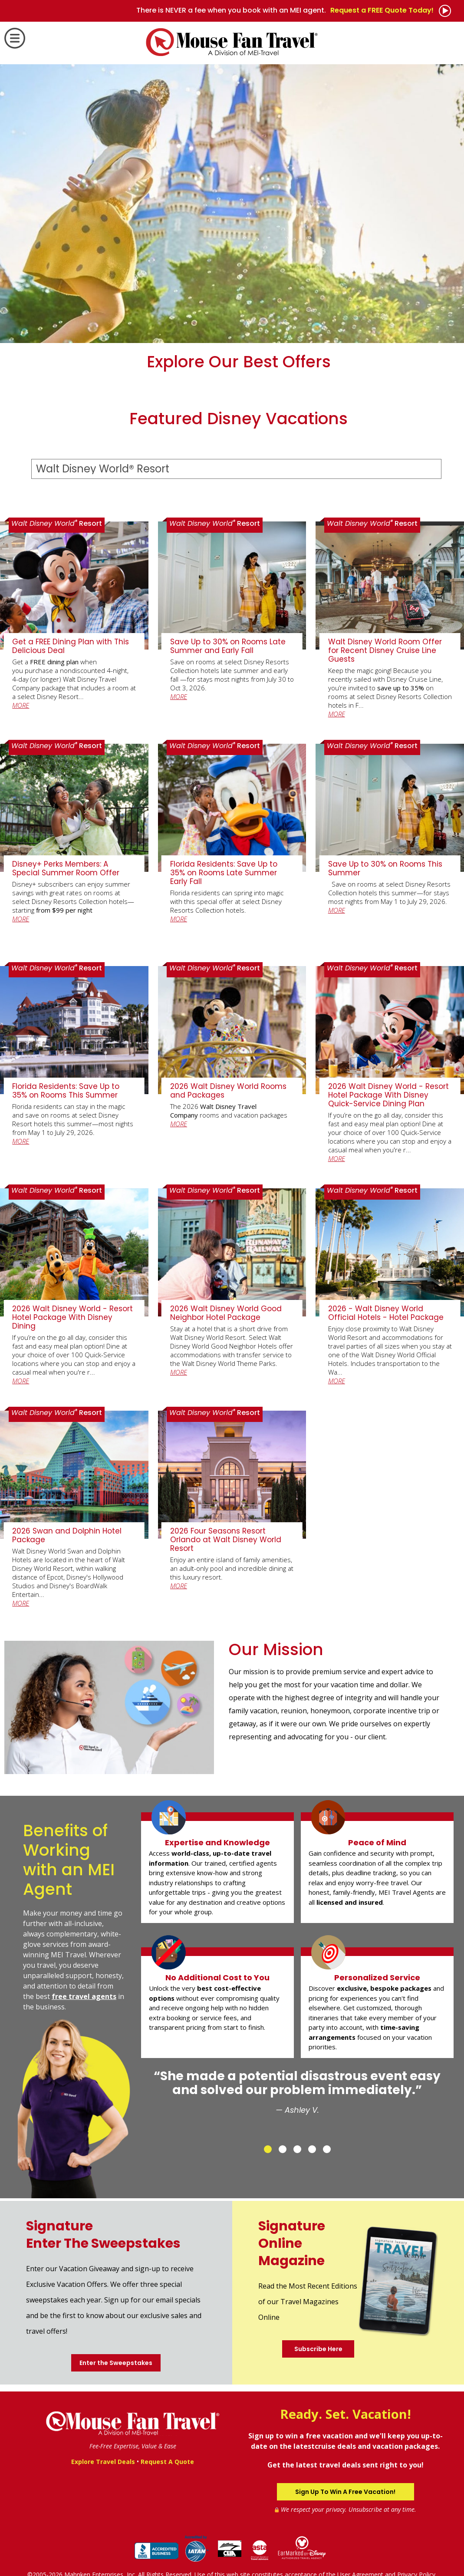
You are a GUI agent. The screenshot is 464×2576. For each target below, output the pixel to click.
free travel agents (84, 1996)
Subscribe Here (318, 2349)
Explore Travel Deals (103, 2461)
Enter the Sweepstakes (115, 2362)
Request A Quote (167, 2461)
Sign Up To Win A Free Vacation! (345, 2491)
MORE (20, 705)
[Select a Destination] (236, 469)
